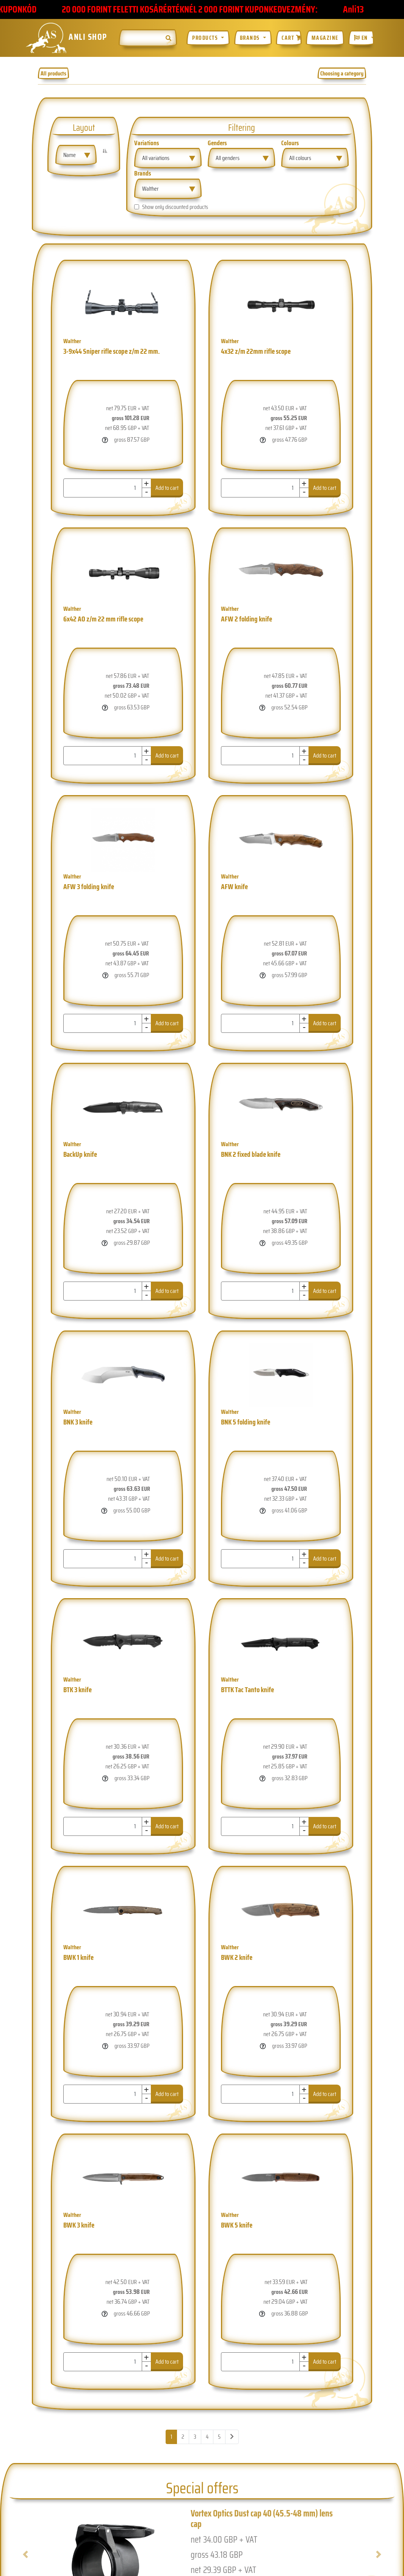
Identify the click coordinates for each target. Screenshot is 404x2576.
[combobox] (76, 155)
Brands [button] (251, 37)
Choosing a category (341, 73)
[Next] (232, 2437)
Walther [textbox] (150, 188)
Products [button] (206, 37)
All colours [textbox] (300, 158)
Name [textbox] (69, 155)
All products (53, 73)
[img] (168, 38)
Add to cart (167, 488)
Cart (292, 37)
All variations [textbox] (155, 158)
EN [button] (362, 37)
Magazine (325, 37)
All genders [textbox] (228, 158)
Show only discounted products (175, 207)
